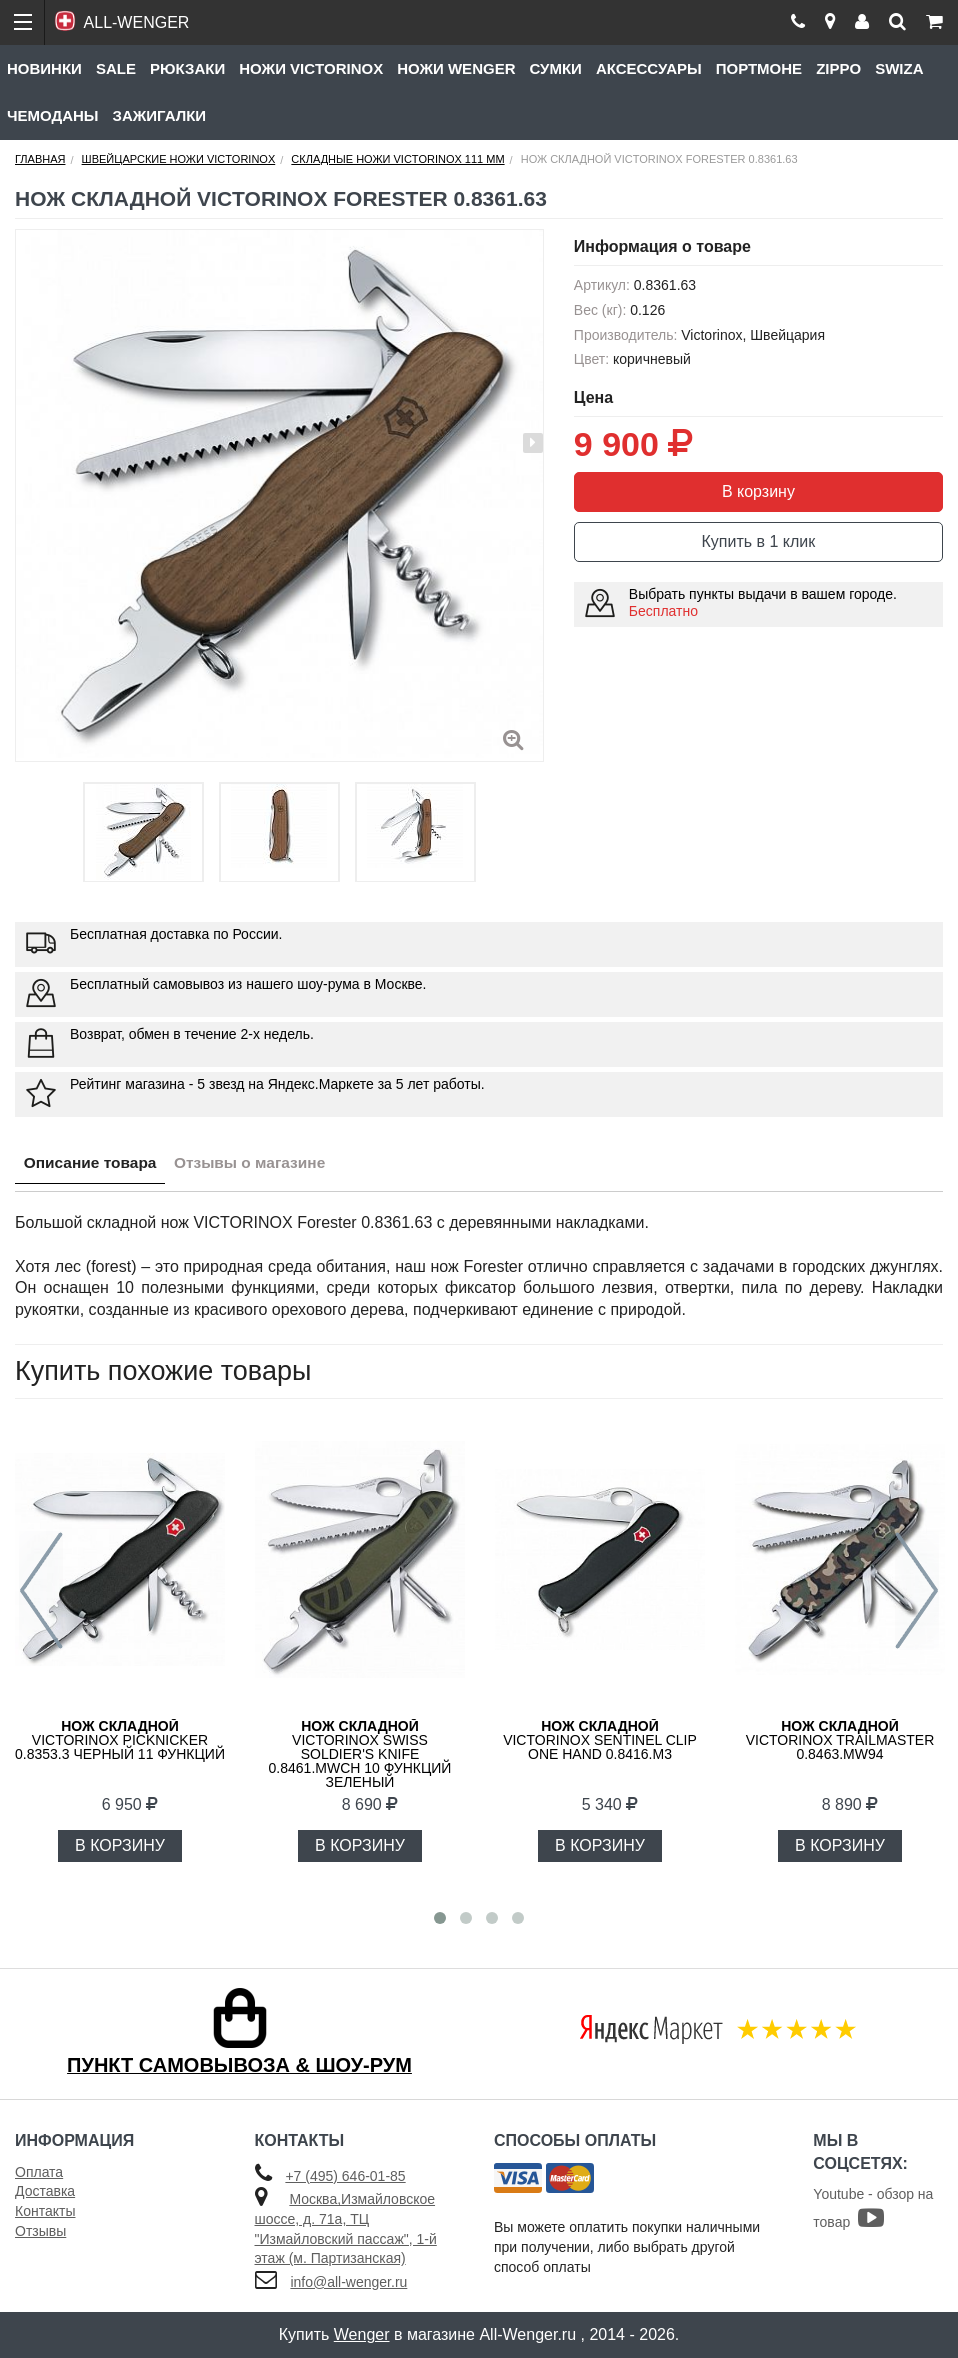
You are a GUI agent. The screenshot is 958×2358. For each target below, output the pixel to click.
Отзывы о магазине (260, 1163)
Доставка (45, 2191)
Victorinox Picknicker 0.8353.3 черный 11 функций (120, 1740)
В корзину (758, 491)
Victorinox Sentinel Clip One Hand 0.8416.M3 (600, 1740)
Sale (116, 68)
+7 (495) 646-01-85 (345, 2176)
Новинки (44, 68)
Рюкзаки (187, 68)
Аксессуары (649, 68)
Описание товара (93, 1163)
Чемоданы (53, 115)
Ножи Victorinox (311, 68)
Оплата (39, 2172)
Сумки (555, 68)
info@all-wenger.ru (348, 2282)
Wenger (362, 2334)
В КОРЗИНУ (120, 1845)
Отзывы (40, 2231)
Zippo (838, 68)
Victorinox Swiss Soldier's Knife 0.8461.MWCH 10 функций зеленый (360, 1754)
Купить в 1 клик (759, 541)
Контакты (45, 2211)
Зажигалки (160, 115)
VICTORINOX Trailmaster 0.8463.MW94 (840, 1740)
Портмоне (759, 68)
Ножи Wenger (456, 68)
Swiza (899, 68)
